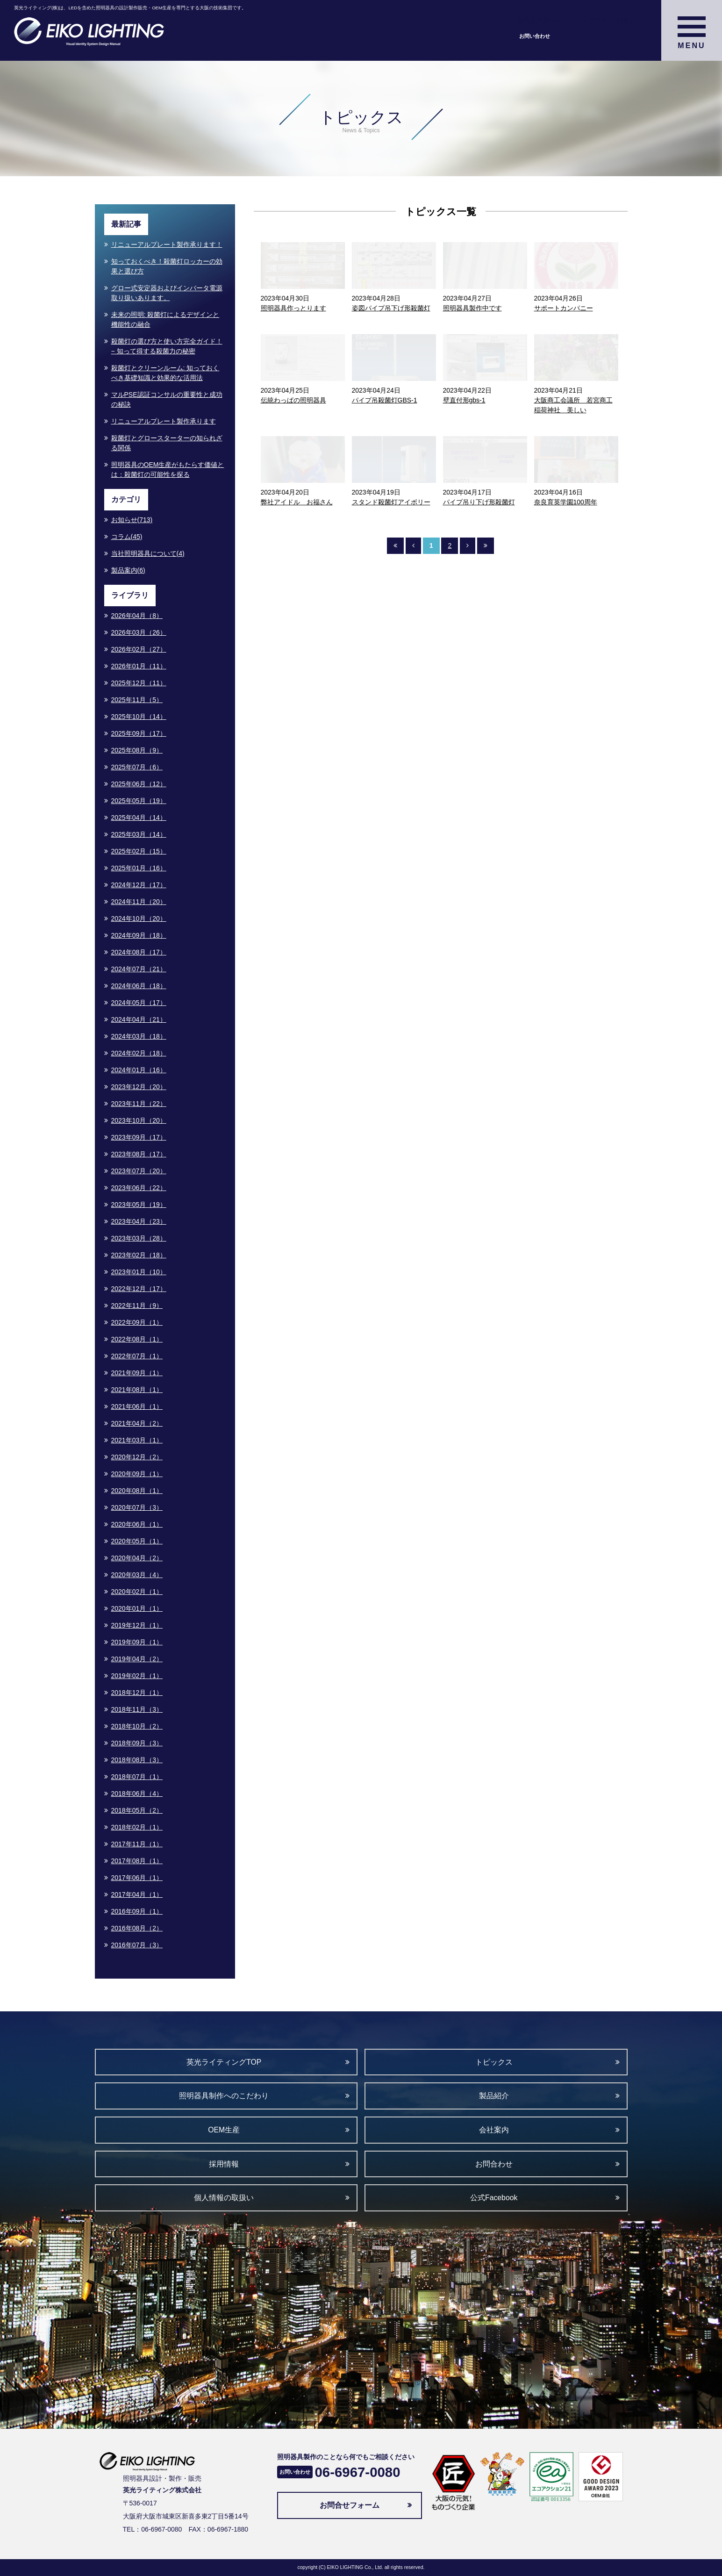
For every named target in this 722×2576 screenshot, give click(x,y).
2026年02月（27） (138, 649)
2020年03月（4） (137, 1575)
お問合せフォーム (349, 2505)
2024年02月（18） (138, 1053)
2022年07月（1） (137, 1356)
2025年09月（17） (138, 733)
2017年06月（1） (137, 1877)
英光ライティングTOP (223, 2062)
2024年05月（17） (138, 1002)
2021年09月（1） (137, 1373)
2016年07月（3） (137, 1945)
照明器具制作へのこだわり (224, 2096)
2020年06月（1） (137, 1524)
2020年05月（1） (137, 1541)
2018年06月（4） (137, 1793)
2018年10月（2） (137, 1726)
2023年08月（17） (138, 1154)
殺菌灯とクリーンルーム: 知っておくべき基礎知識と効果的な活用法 (165, 372)
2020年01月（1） (137, 1608)
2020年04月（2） (137, 1558)
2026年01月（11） (138, 666)
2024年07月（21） (138, 969)
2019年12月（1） (137, 1625)
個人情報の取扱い (224, 2198)
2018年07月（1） (137, 1776)
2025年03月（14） (138, 834)
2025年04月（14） (138, 817)
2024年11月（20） (138, 901)
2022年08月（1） (137, 1339)
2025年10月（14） (138, 716)
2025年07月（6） (137, 767)
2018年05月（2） (137, 1810)
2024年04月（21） (138, 1019)
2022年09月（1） (137, 1322)
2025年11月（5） (137, 699)
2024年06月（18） (138, 986)
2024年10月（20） (138, 918)
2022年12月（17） (138, 1288)
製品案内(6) (128, 570)
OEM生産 (224, 2130)
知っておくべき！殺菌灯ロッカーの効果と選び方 (166, 266)
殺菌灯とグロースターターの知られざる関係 (166, 443)
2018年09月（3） (137, 1743)
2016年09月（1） (137, 1911)
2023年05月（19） (138, 1204)
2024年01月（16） (138, 1070)
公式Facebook (493, 2198)
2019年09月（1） (137, 1642)
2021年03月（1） (137, 1440)
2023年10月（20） (138, 1120)
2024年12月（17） (138, 885)
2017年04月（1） (137, 1894)
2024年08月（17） (138, 952)
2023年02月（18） (138, 1255)
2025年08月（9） (137, 750)
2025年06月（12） (138, 784)
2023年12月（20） (138, 1087)
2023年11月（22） (138, 1103)
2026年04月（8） (137, 615)
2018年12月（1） (137, 1692)
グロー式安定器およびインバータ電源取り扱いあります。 (166, 292)
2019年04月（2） (137, 1659)
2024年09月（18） (138, 935)
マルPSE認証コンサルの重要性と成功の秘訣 (166, 399)
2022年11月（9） (137, 1305)
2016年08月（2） (137, 1928)
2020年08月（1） (137, 1490)
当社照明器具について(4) (148, 553)
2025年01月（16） (138, 868)
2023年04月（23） (138, 1221)
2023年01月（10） (138, 1272)
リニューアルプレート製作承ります (163, 421)
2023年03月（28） (138, 1238)
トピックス (494, 2062)
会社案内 (494, 2130)
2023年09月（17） (138, 1137)
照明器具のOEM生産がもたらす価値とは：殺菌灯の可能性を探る (167, 469)
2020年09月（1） (137, 1474)
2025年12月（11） (138, 683)
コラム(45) (127, 536)
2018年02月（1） (137, 1827)
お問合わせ (494, 2164)
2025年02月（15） (138, 851)
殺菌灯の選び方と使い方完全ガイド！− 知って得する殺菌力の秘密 (166, 346)
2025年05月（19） (138, 800)
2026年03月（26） (138, 632)
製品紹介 (494, 2096)
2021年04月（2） (137, 1423)
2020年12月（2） (137, 1457)
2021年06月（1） (137, 1406)
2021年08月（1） (137, 1389)
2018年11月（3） (137, 1709)
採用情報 (224, 2164)
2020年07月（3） (137, 1507)
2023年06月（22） (138, 1187)
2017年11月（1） (137, 1844)
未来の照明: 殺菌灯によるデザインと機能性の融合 (165, 319)
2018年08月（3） (137, 1760)
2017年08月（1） (137, 1861)
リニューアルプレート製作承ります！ (166, 244)
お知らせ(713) (132, 520)
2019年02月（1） (137, 1675)
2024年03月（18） (138, 1036)
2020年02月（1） (137, 1591)
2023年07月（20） (138, 1171)
